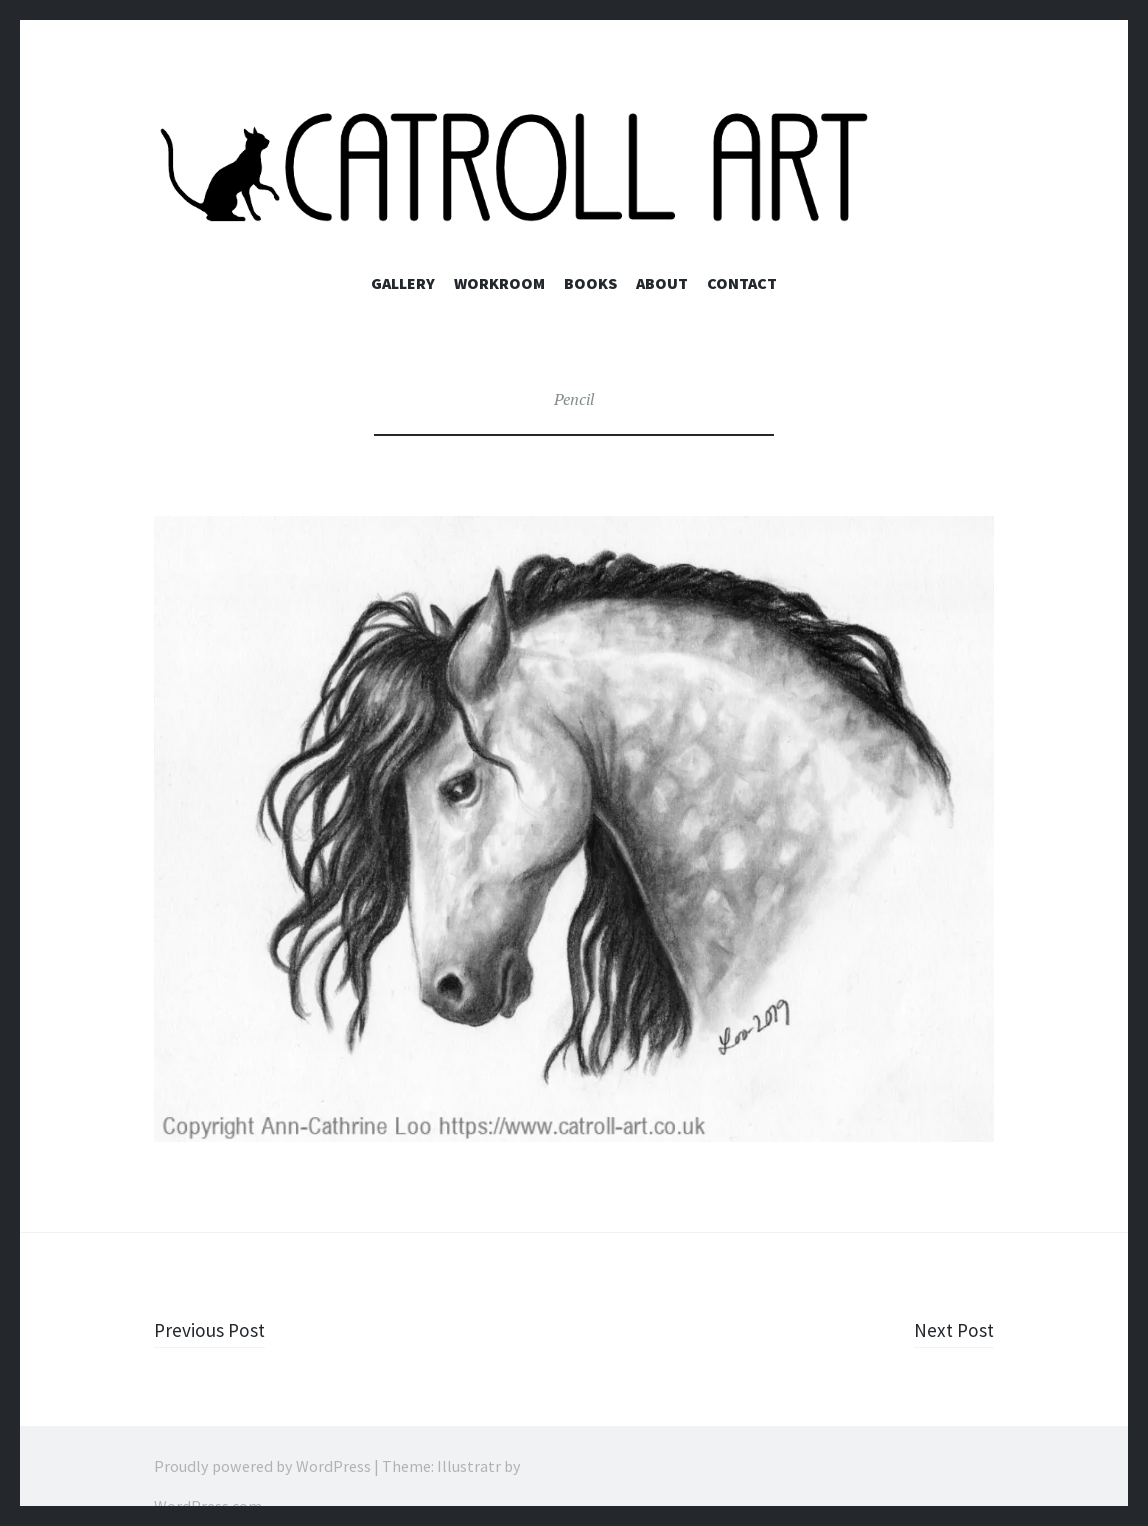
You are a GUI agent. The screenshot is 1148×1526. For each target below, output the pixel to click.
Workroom (499, 283)
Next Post (950, 1329)
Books (590, 283)
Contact (742, 283)
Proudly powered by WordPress (262, 1466)
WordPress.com (208, 1506)
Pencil (574, 399)
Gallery (403, 283)
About (662, 283)
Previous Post (217, 1329)
